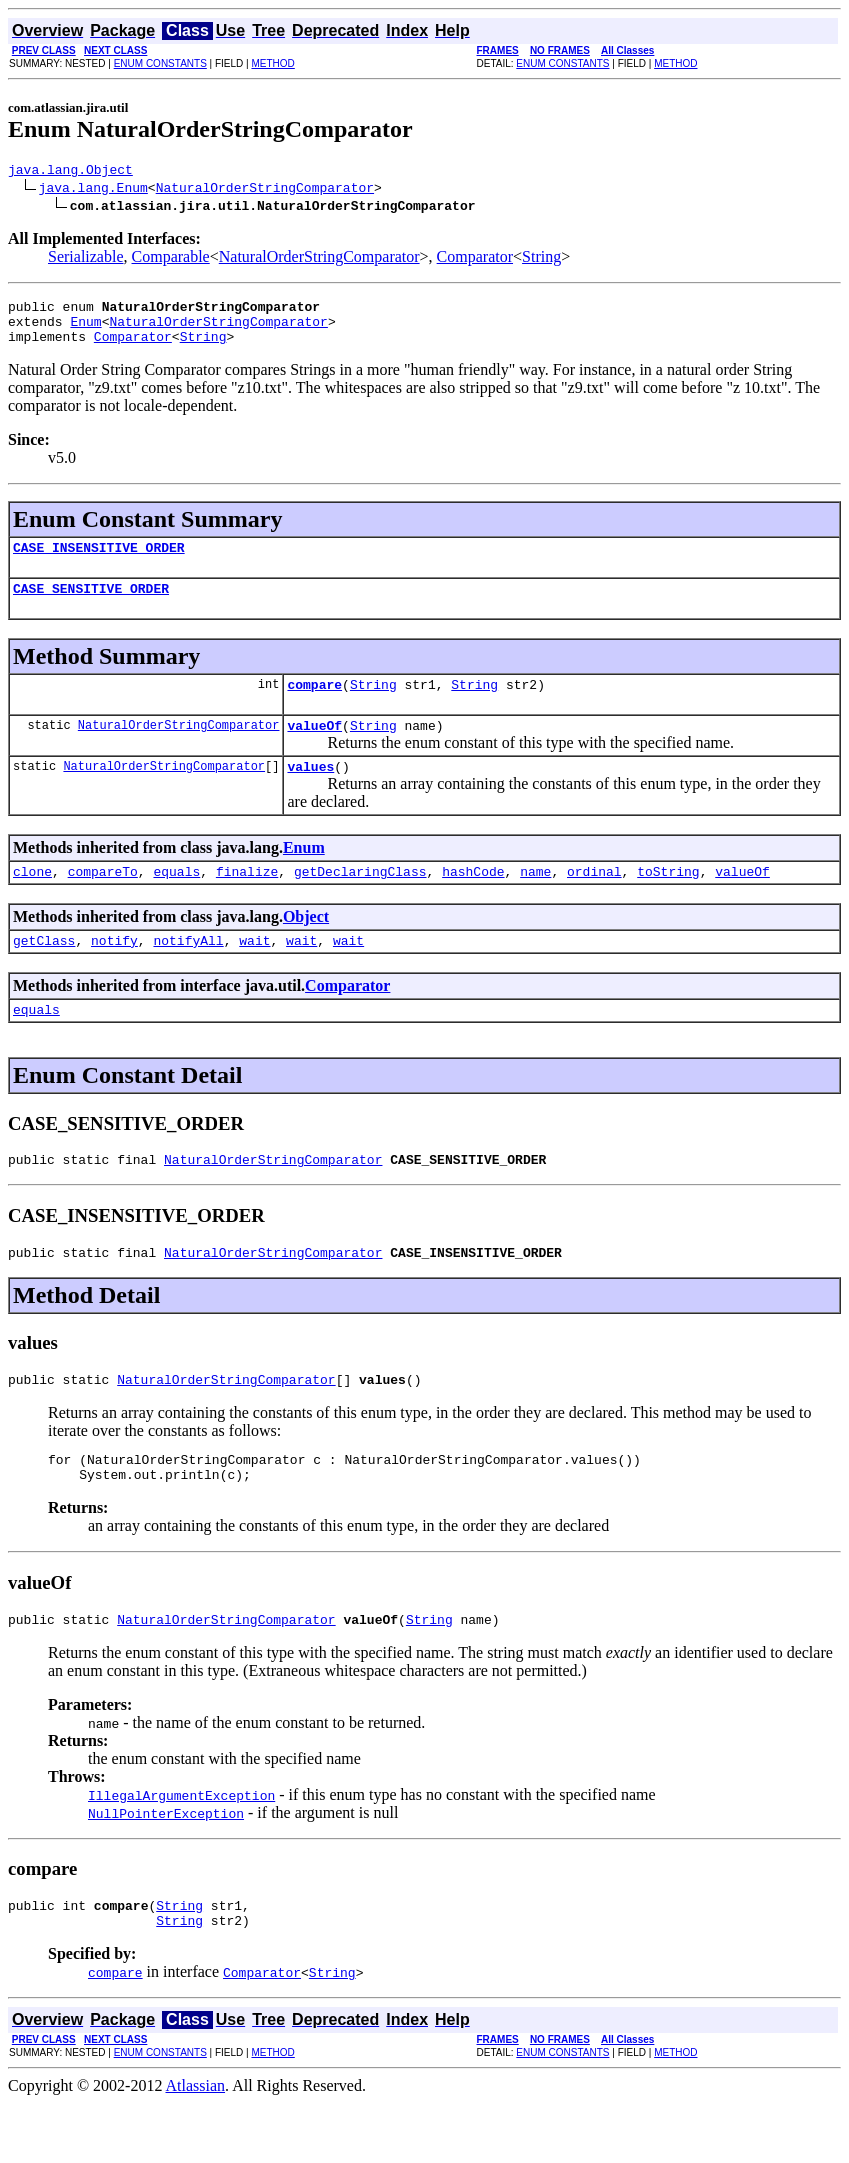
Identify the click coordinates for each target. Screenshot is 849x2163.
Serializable (86, 259)
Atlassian (196, 2145)
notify (114, 973)
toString (668, 901)
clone (32, 901)
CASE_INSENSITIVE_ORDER (99, 562)
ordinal (594, 901)
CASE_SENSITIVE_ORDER (91, 606)
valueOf (314, 749)
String (541, 259)
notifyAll (188, 973)
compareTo (103, 901)
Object (306, 946)
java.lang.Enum (93, 190)
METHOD (272, 63)
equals (176, 901)
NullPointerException (166, 1867)
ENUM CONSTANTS (160, 63)
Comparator (475, 259)
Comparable (171, 259)
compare (314, 705)
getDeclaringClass (360, 901)
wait (254, 973)
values (310, 793)
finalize (247, 901)
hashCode (473, 901)
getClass (44, 973)
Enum (85, 330)
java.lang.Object (70, 172)
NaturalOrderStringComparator (265, 190)
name (535, 901)
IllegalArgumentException (181, 1849)
